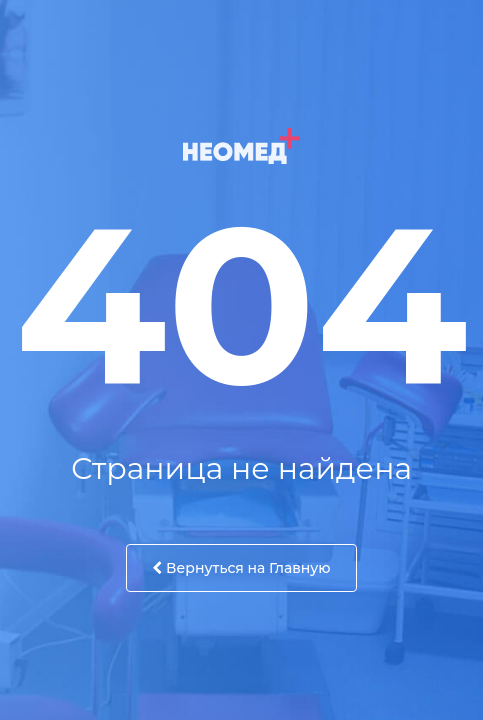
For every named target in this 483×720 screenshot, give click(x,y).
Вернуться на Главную (241, 568)
